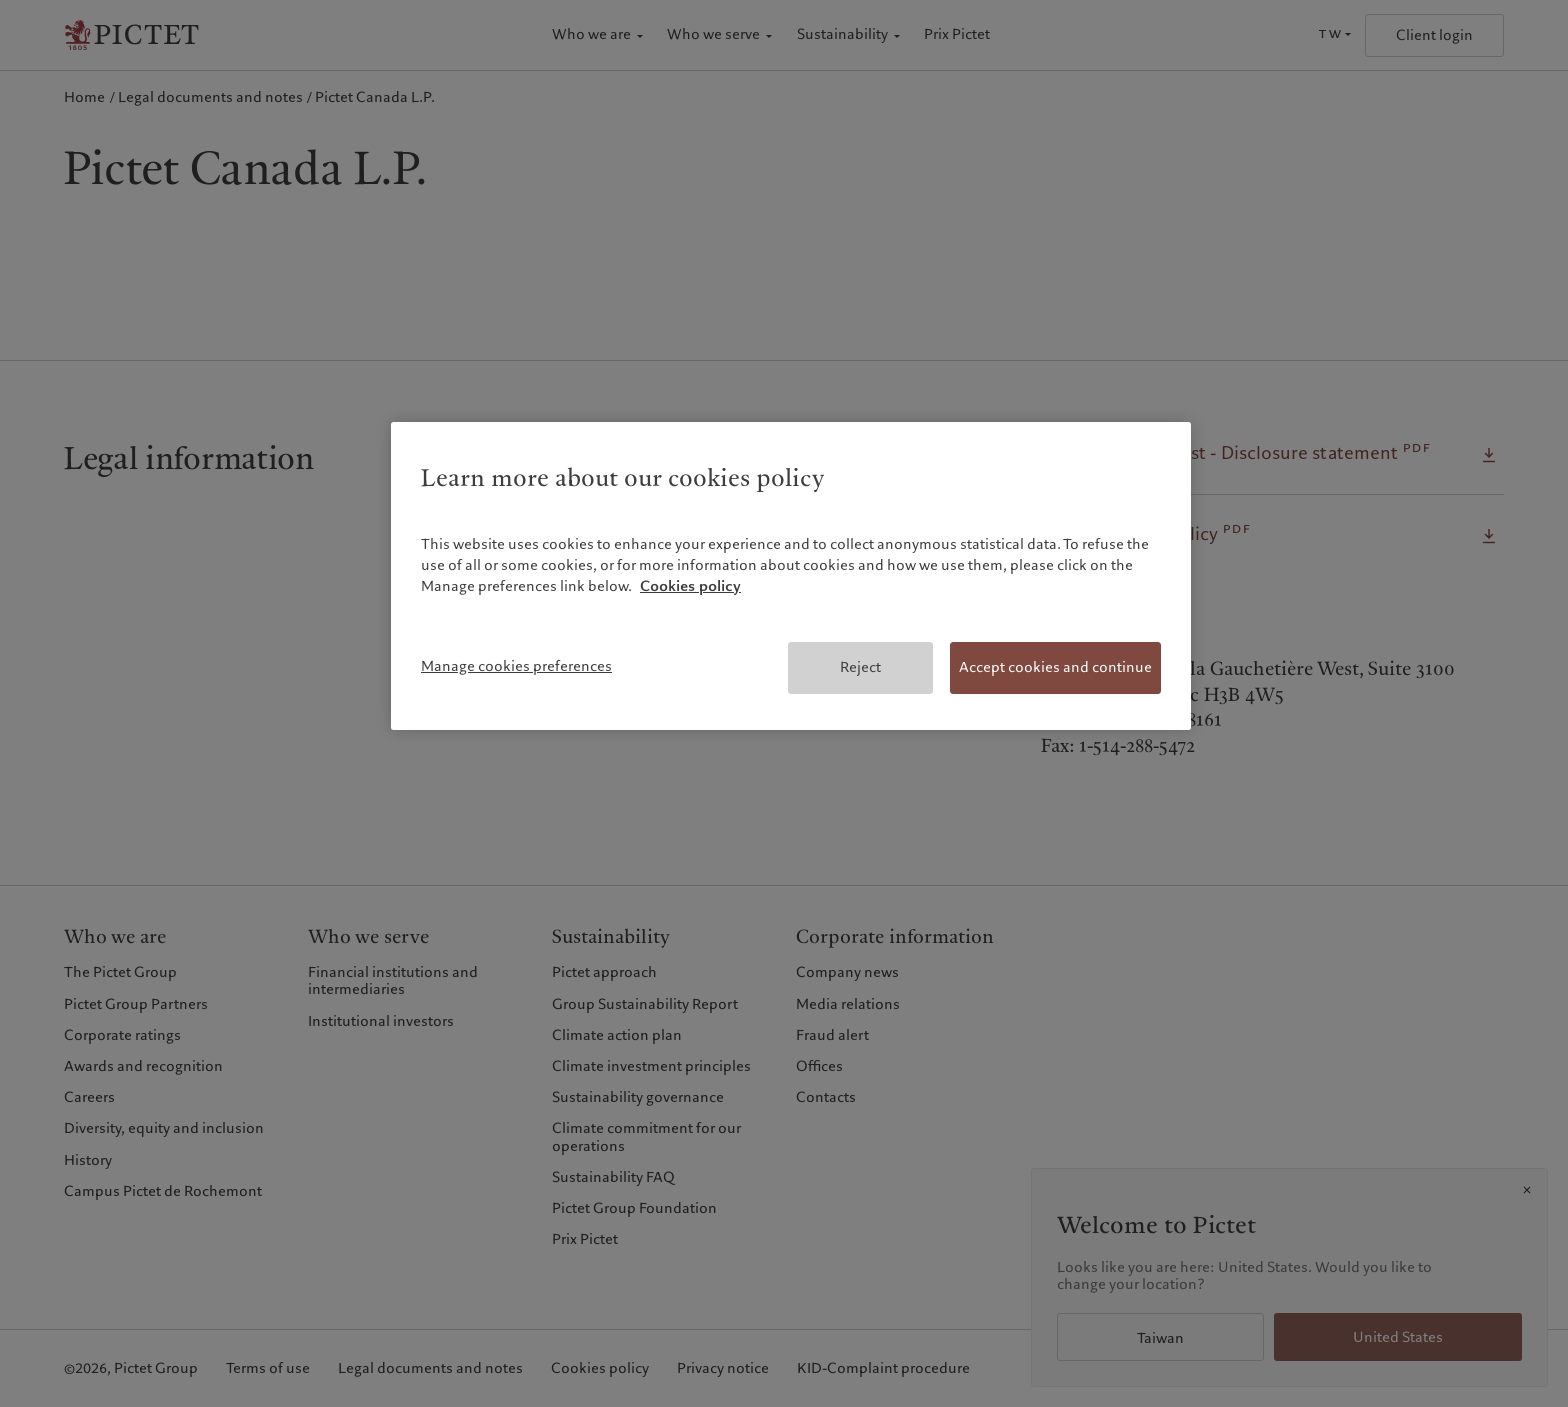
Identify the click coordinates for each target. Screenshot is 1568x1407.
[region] (791, 576)
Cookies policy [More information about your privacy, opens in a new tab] (690, 586)
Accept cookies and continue (1055, 667)
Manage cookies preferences (516, 666)
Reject (860, 667)
